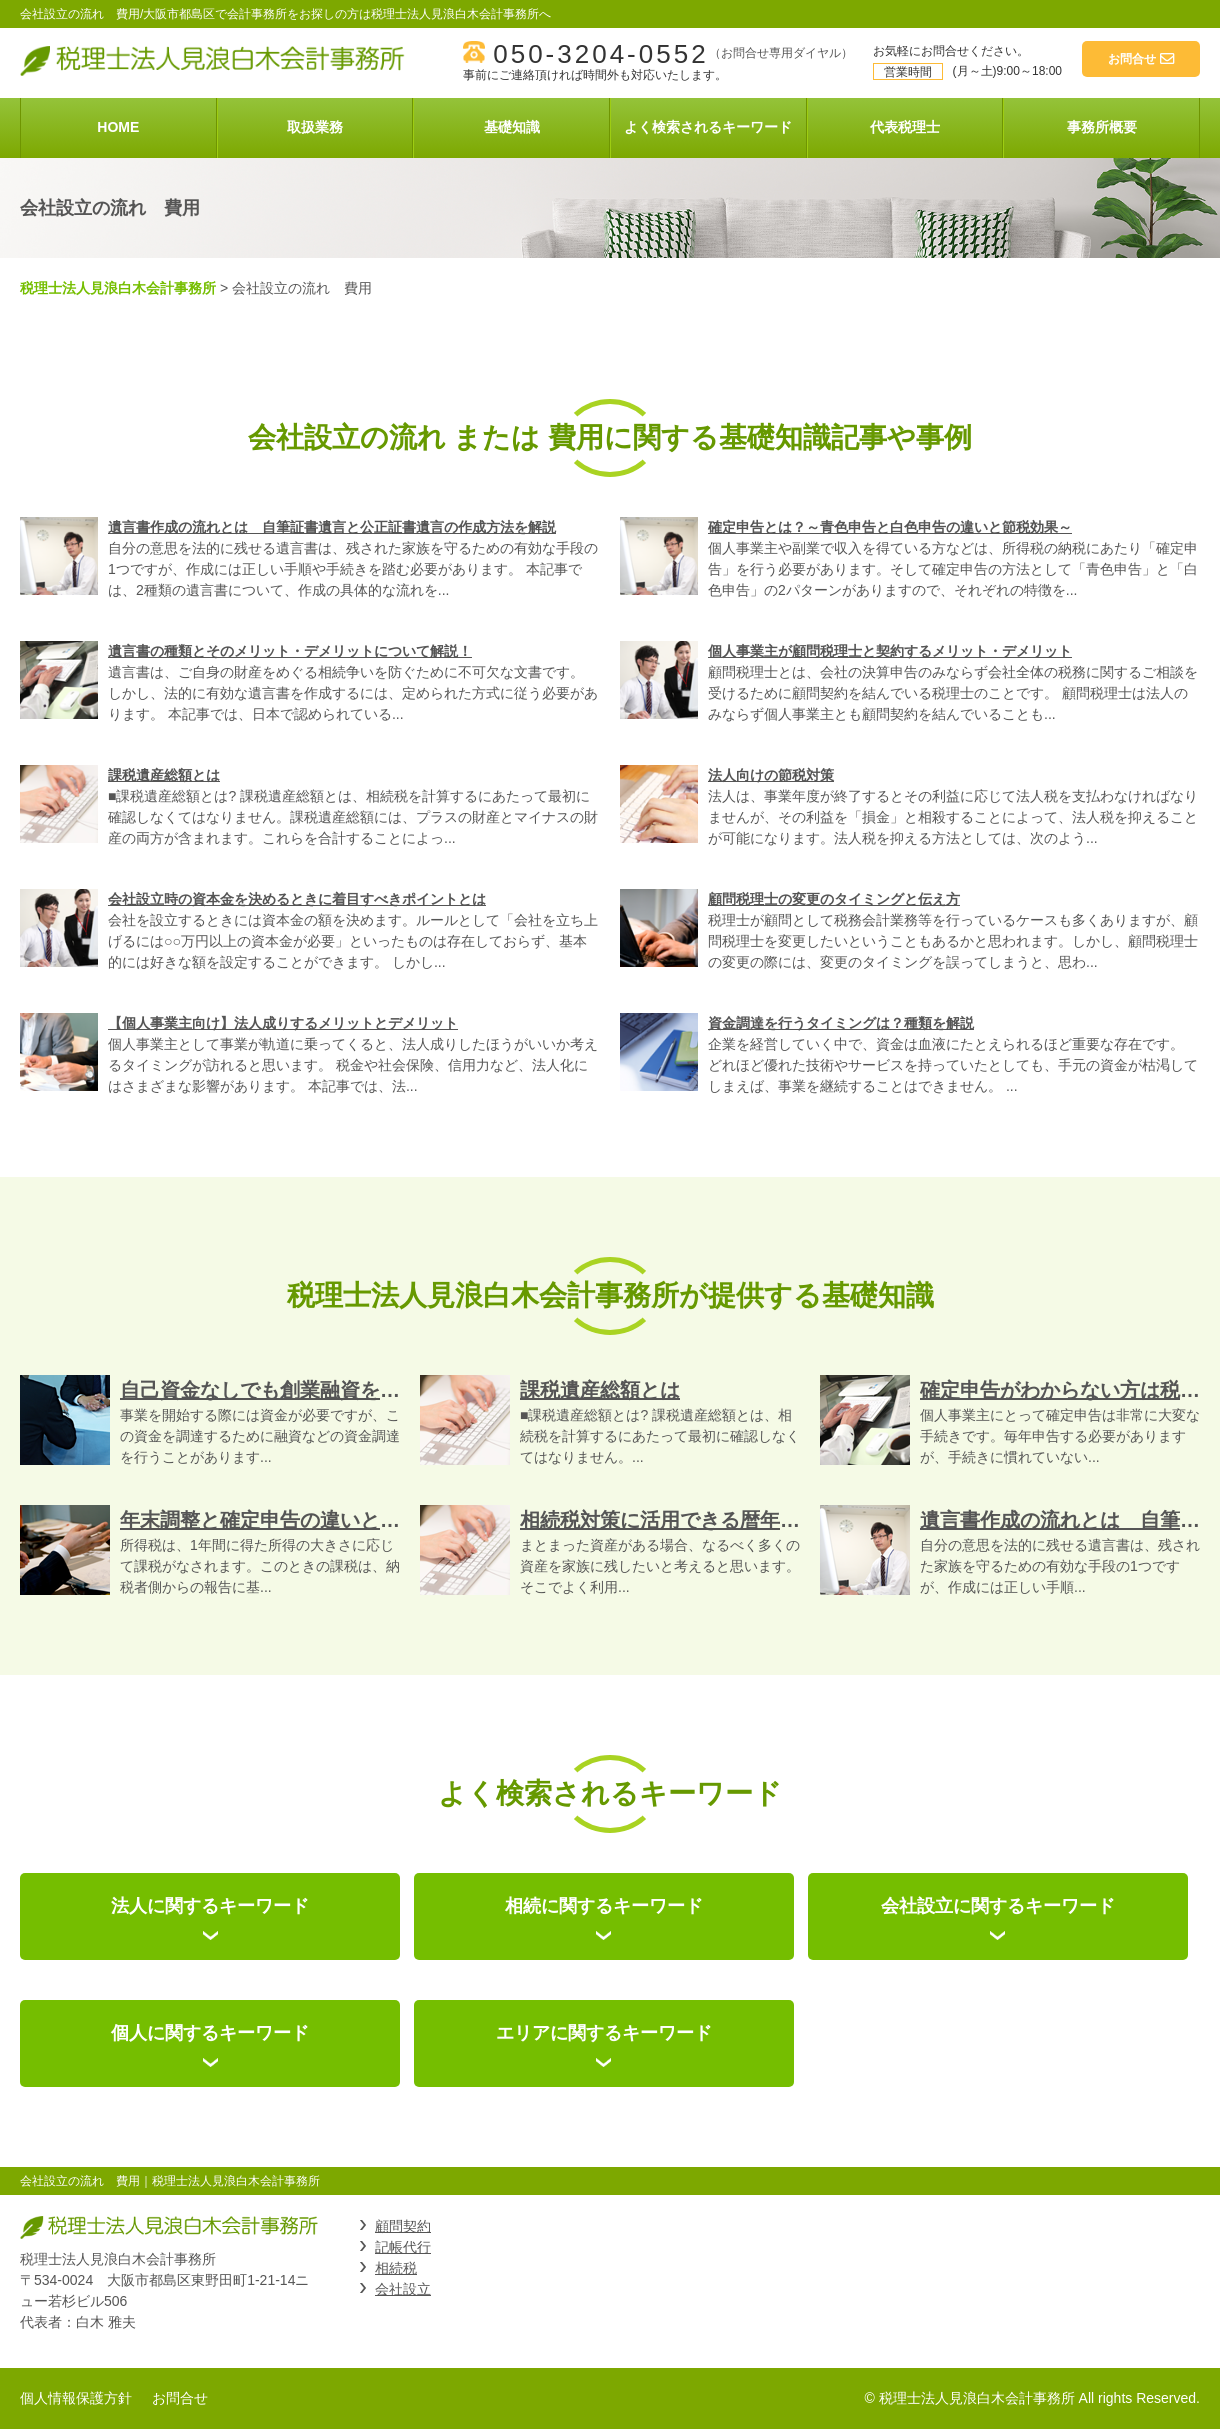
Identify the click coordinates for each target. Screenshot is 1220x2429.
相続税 (396, 2268)
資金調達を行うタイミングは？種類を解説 (841, 1023)
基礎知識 (512, 127)
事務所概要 (1102, 127)
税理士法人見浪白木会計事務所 (118, 288)
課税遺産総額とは (164, 775)
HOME (118, 127)
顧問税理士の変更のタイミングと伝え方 (834, 899)
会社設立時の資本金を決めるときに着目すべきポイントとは (297, 899)
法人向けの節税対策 (771, 775)
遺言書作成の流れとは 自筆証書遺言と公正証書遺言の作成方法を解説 (332, 527)
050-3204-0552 (600, 54)
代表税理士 (905, 127)
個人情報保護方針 (76, 2398)
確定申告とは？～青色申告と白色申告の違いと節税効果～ (890, 527)
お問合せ (180, 2398)
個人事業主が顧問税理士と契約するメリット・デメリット (890, 651)
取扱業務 (315, 127)
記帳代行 (403, 2247)
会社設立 (403, 2289)
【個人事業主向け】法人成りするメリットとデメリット (283, 1023)
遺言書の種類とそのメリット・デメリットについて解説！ (290, 651)
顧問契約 (403, 2226)
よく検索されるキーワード (708, 127)
